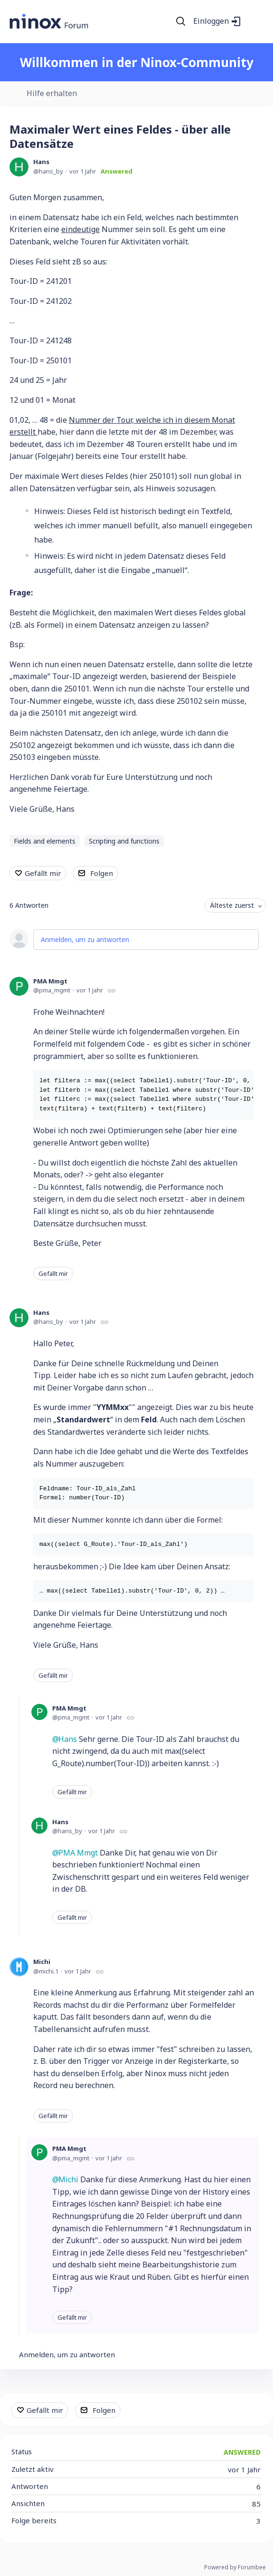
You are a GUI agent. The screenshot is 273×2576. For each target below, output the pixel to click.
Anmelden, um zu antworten (85, 939)
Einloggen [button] (211, 21)
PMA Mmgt (50, 981)
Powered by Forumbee (235, 2567)
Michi (41, 1961)
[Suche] (180, 21)
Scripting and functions (124, 841)
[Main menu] (253, 21)
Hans (41, 161)
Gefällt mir (43, 873)
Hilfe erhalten (52, 93)
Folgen (101, 873)
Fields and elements (44, 841)
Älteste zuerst (232, 905)
